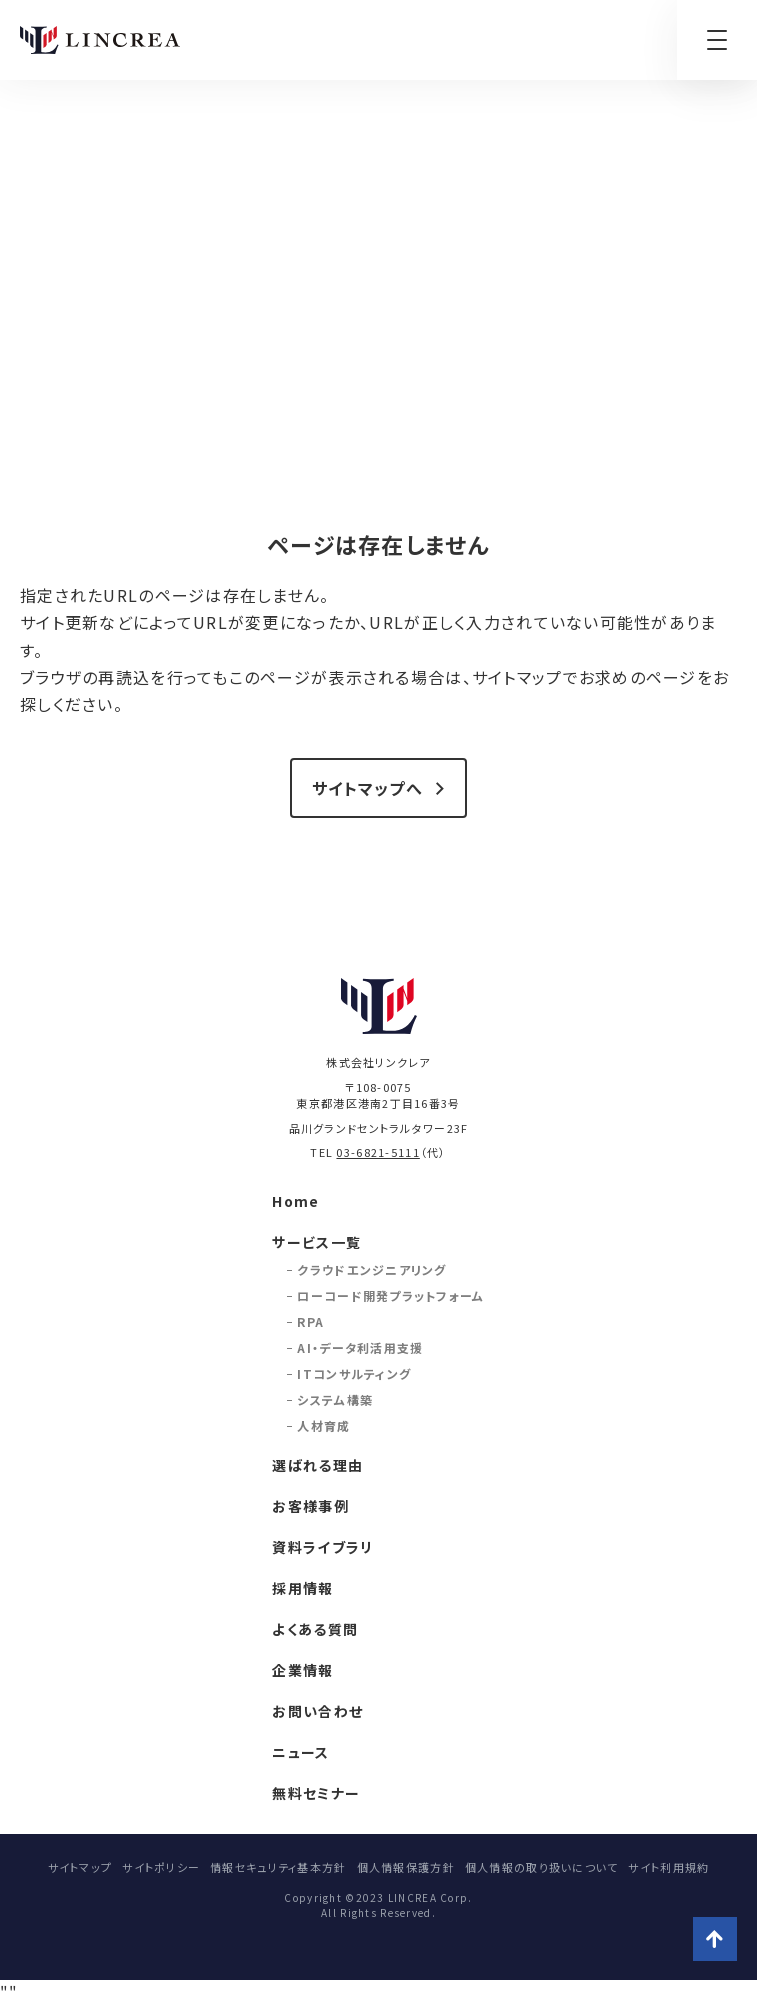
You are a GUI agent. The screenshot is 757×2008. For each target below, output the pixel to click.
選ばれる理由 (317, 1465)
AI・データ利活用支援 (360, 1347)
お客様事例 (310, 1506)
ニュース (300, 1752)
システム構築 (335, 1399)
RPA (310, 1321)
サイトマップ (80, 1867)
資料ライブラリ (322, 1547)
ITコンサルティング (354, 1373)
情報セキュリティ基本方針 (278, 1867)
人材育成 (323, 1425)
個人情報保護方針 (406, 1867)
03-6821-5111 (377, 1152)
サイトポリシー (161, 1867)
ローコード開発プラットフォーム (390, 1295)
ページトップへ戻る (715, 1939)
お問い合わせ (317, 1711)
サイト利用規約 (668, 1867)
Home (295, 1201)
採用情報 (302, 1588)
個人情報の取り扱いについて (542, 1867)
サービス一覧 (316, 1242)
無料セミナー (316, 1793)
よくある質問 (315, 1629)
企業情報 (302, 1670)
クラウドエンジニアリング (371, 1269)
